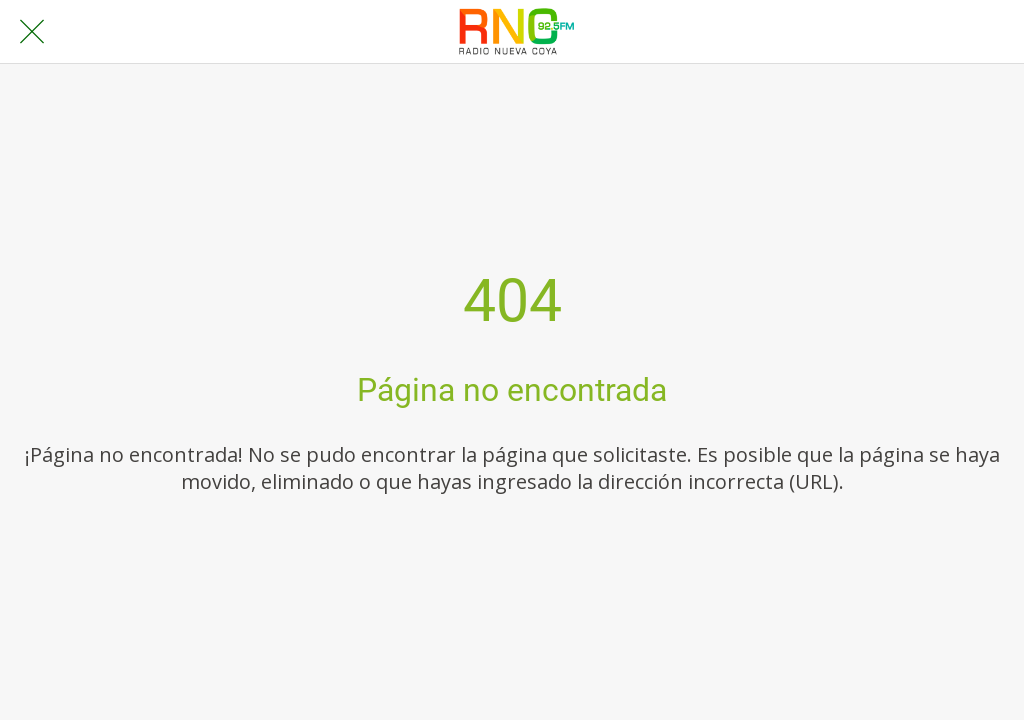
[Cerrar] (32, 32)
